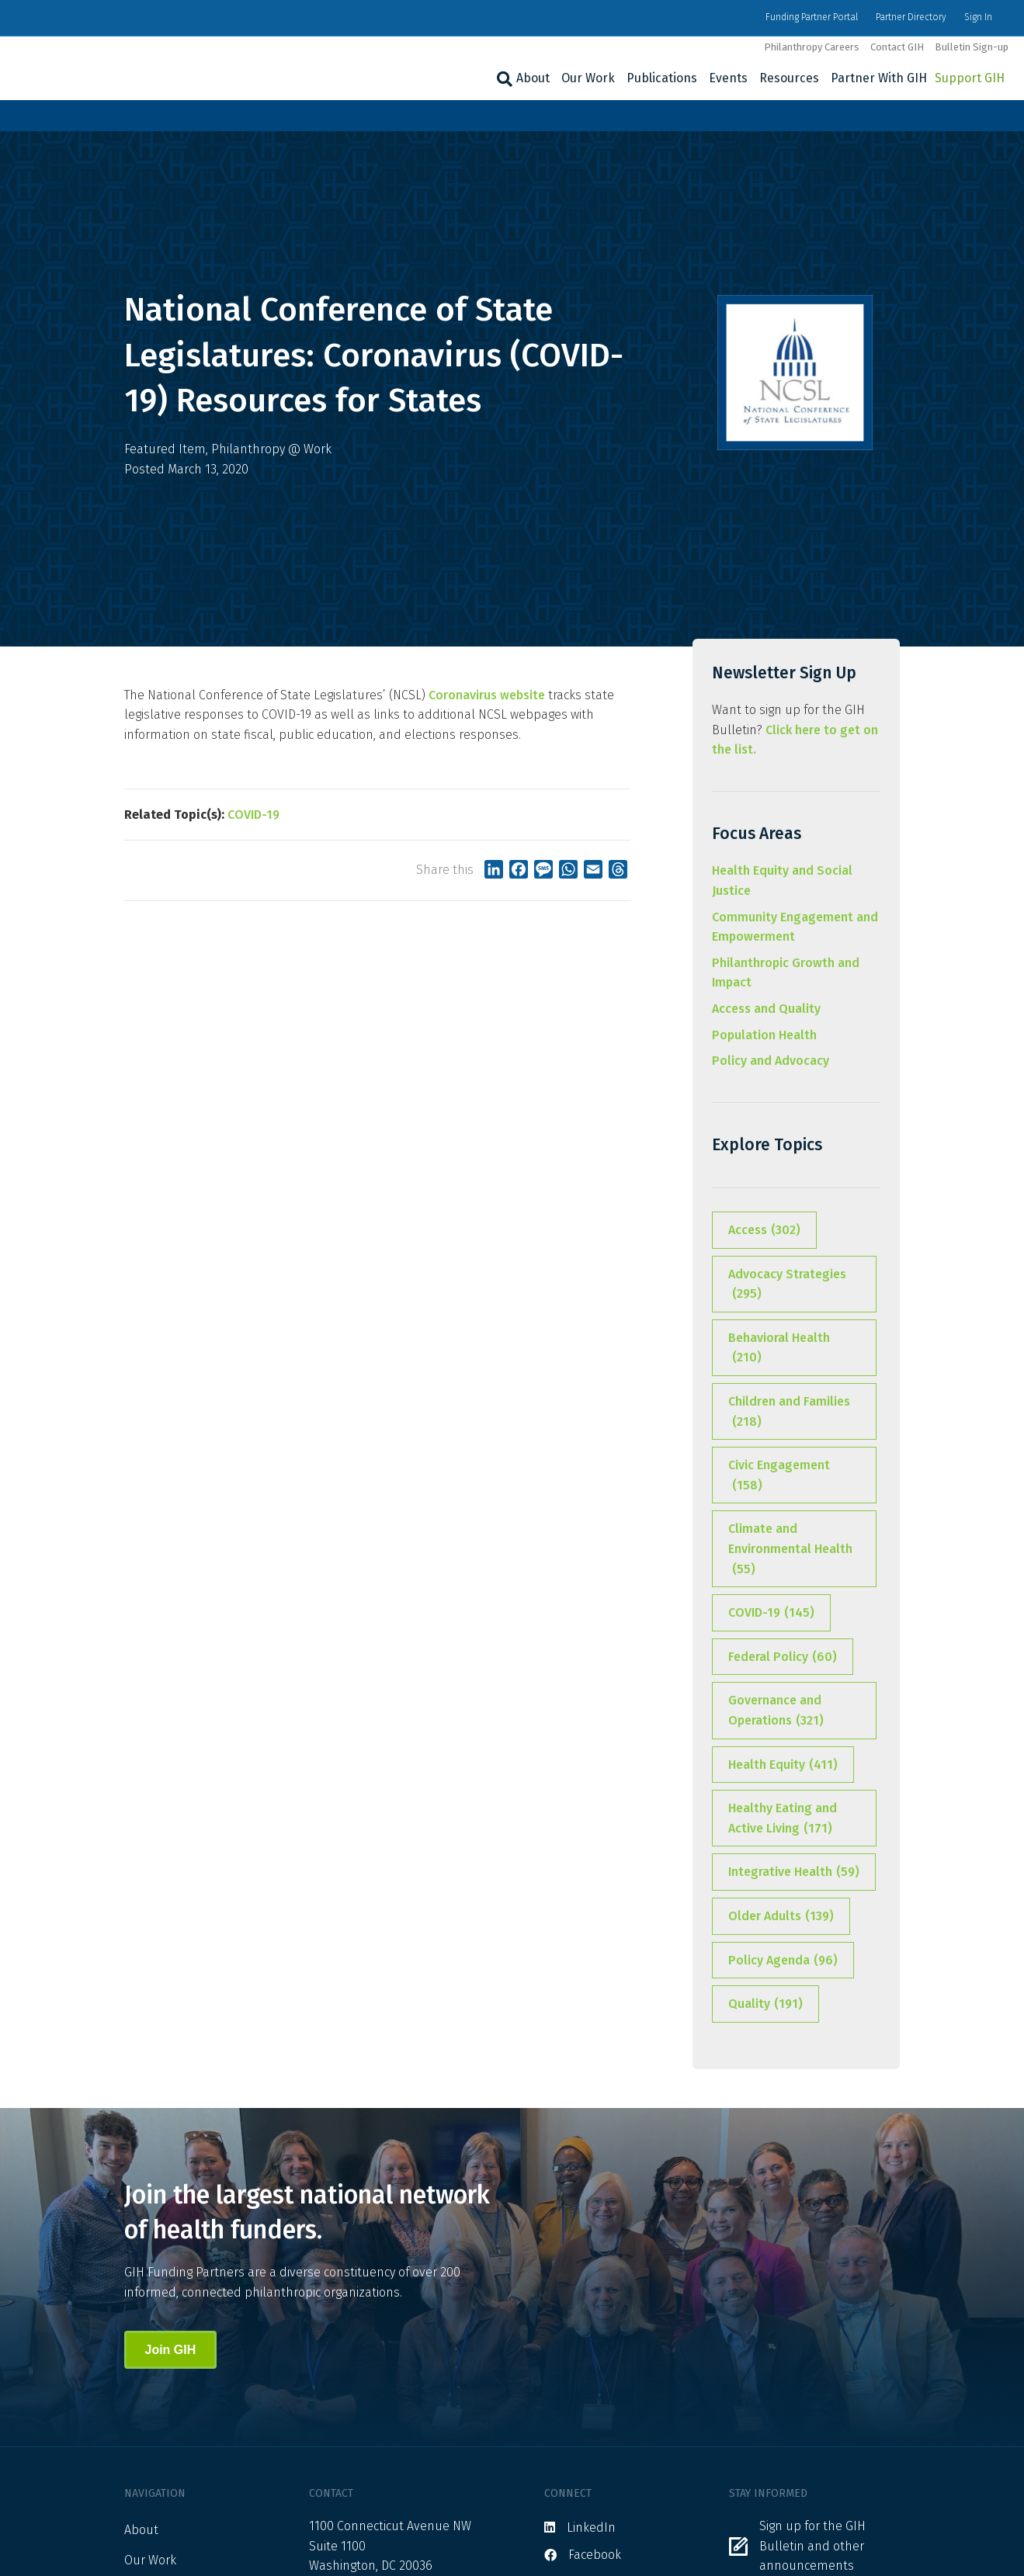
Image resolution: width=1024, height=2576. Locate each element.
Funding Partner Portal (811, 17)
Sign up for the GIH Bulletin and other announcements (812, 2546)
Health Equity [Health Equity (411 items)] (783, 1765)
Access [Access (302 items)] (764, 1230)
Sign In (978, 17)
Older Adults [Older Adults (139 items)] (781, 1916)
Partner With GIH (879, 78)
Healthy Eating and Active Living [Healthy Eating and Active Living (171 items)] (782, 1819)
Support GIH (970, 78)
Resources (789, 78)
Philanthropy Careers (811, 47)
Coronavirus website (487, 695)
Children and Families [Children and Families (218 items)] (789, 1412)
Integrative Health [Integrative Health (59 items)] (793, 1872)
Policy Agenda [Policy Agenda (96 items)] (783, 1960)
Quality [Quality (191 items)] (765, 2004)
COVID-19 (253, 814)
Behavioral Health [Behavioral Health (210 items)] (779, 1349)
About (533, 78)
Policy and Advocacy (770, 1060)
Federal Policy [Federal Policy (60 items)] (782, 1657)
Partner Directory (911, 17)
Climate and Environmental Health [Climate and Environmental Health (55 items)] (790, 1550)
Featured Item (165, 449)
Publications (662, 78)
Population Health (764, 1035)
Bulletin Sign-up (971, 47)
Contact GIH (897, 47)
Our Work (588, 78)
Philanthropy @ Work (271, 449)
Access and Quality (766, 1008)
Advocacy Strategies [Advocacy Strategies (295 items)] (787, 1285)
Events (728, 78)
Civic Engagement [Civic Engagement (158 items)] (779, 1476)
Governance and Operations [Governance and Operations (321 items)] (776, 1711)
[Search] (502, 79)
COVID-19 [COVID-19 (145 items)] (771, 1613)
